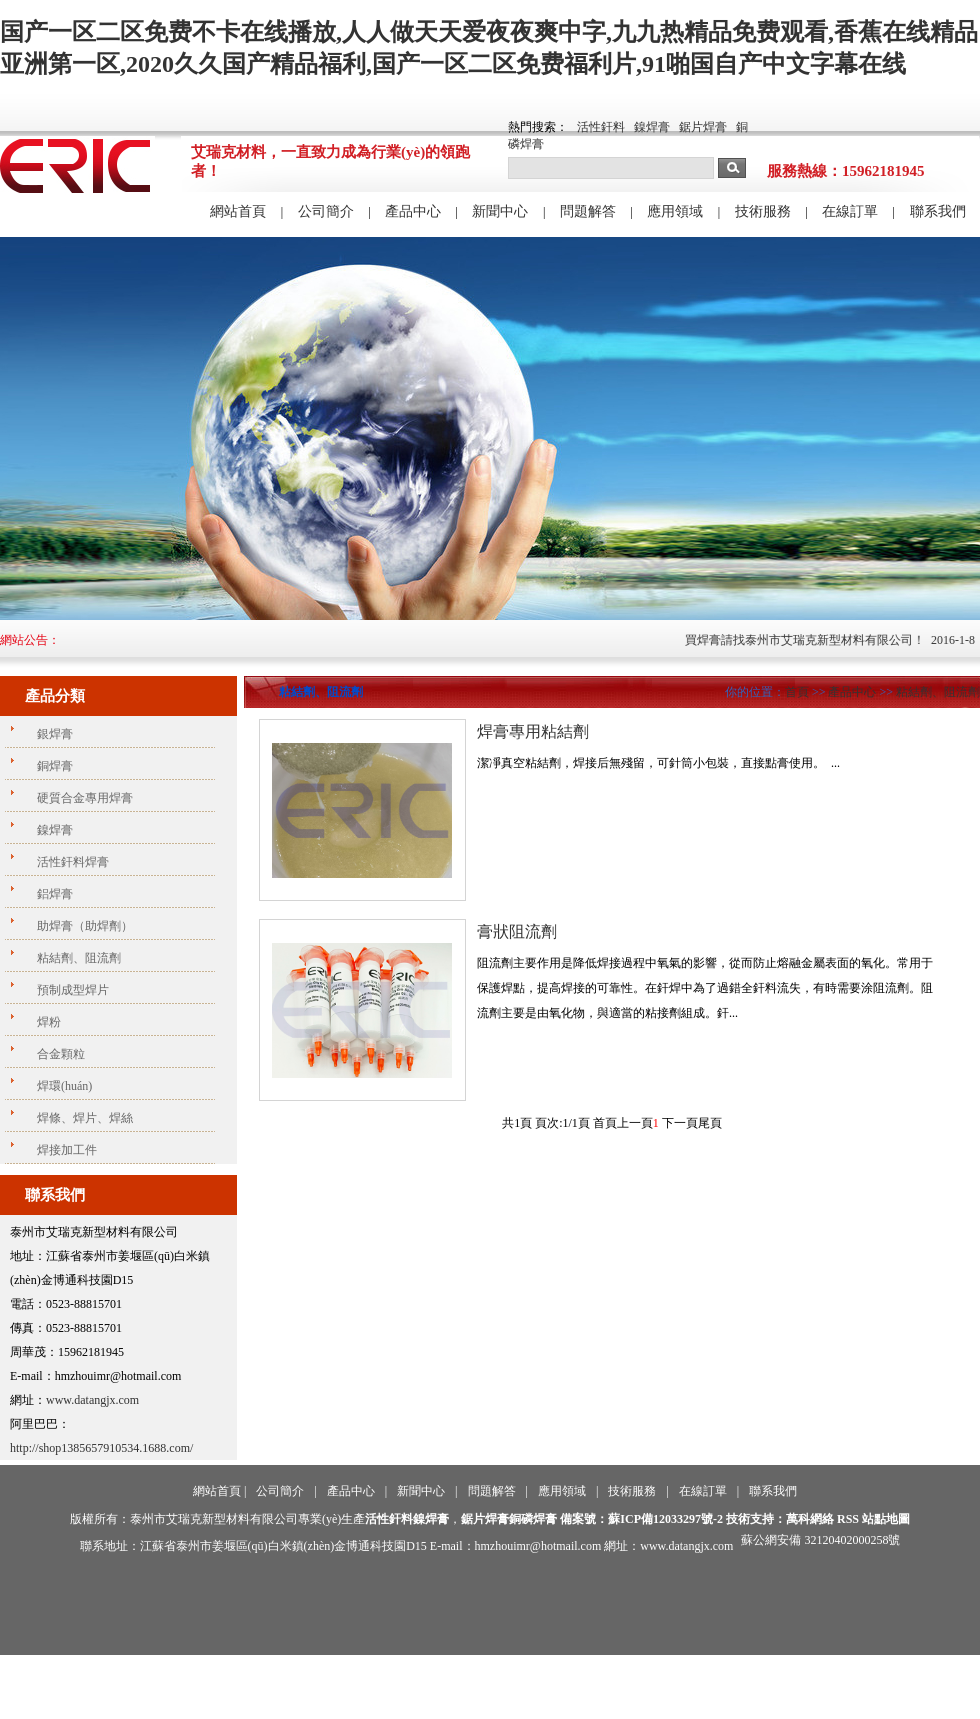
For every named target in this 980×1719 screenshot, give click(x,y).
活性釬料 (601, 127)
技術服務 (763, 211)
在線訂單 (850, 211)
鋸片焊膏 (703, 127)
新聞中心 (500, 211)
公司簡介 (326, 211)
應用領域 (675, 211)
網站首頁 (238, 211)
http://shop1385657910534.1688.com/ (101, 1448)
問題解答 (588, 211)
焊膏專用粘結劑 (533, 731)
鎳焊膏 (652, 127)
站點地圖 (886, 1519)
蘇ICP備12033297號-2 (665, 1519)
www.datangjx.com (92, 1400)
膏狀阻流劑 (517, 931)
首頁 (797, 692)
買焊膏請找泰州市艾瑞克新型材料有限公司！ (817, 640)
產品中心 (413, 211)
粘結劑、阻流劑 (938, 692)
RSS (848, 1519)
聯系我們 (938, 211)
